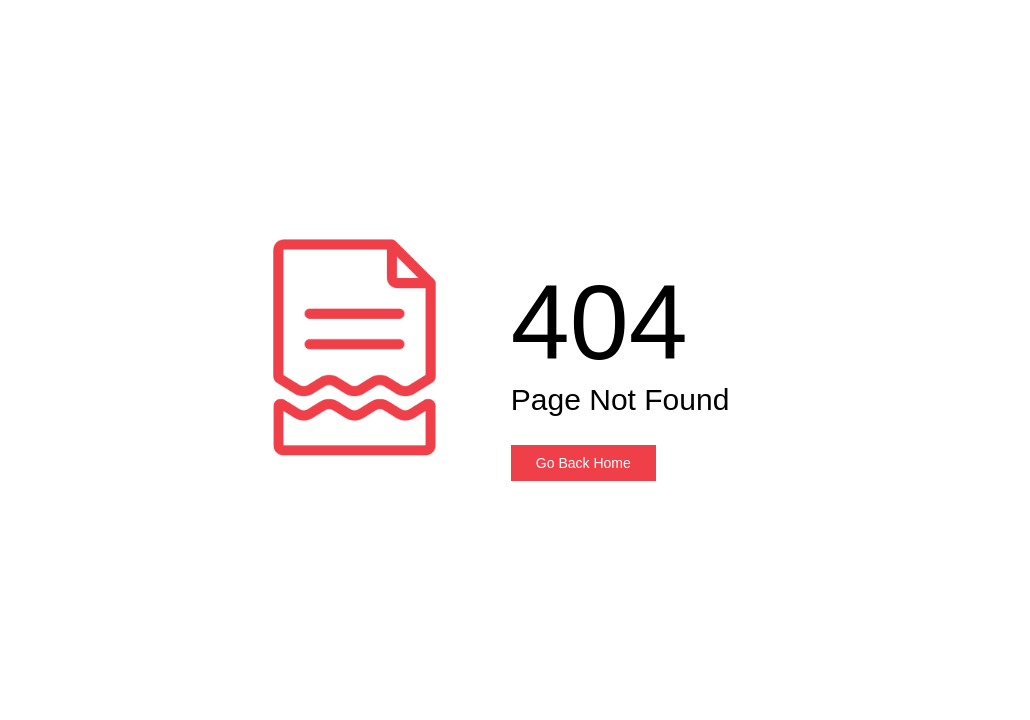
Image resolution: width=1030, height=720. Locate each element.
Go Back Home (583, 463)
